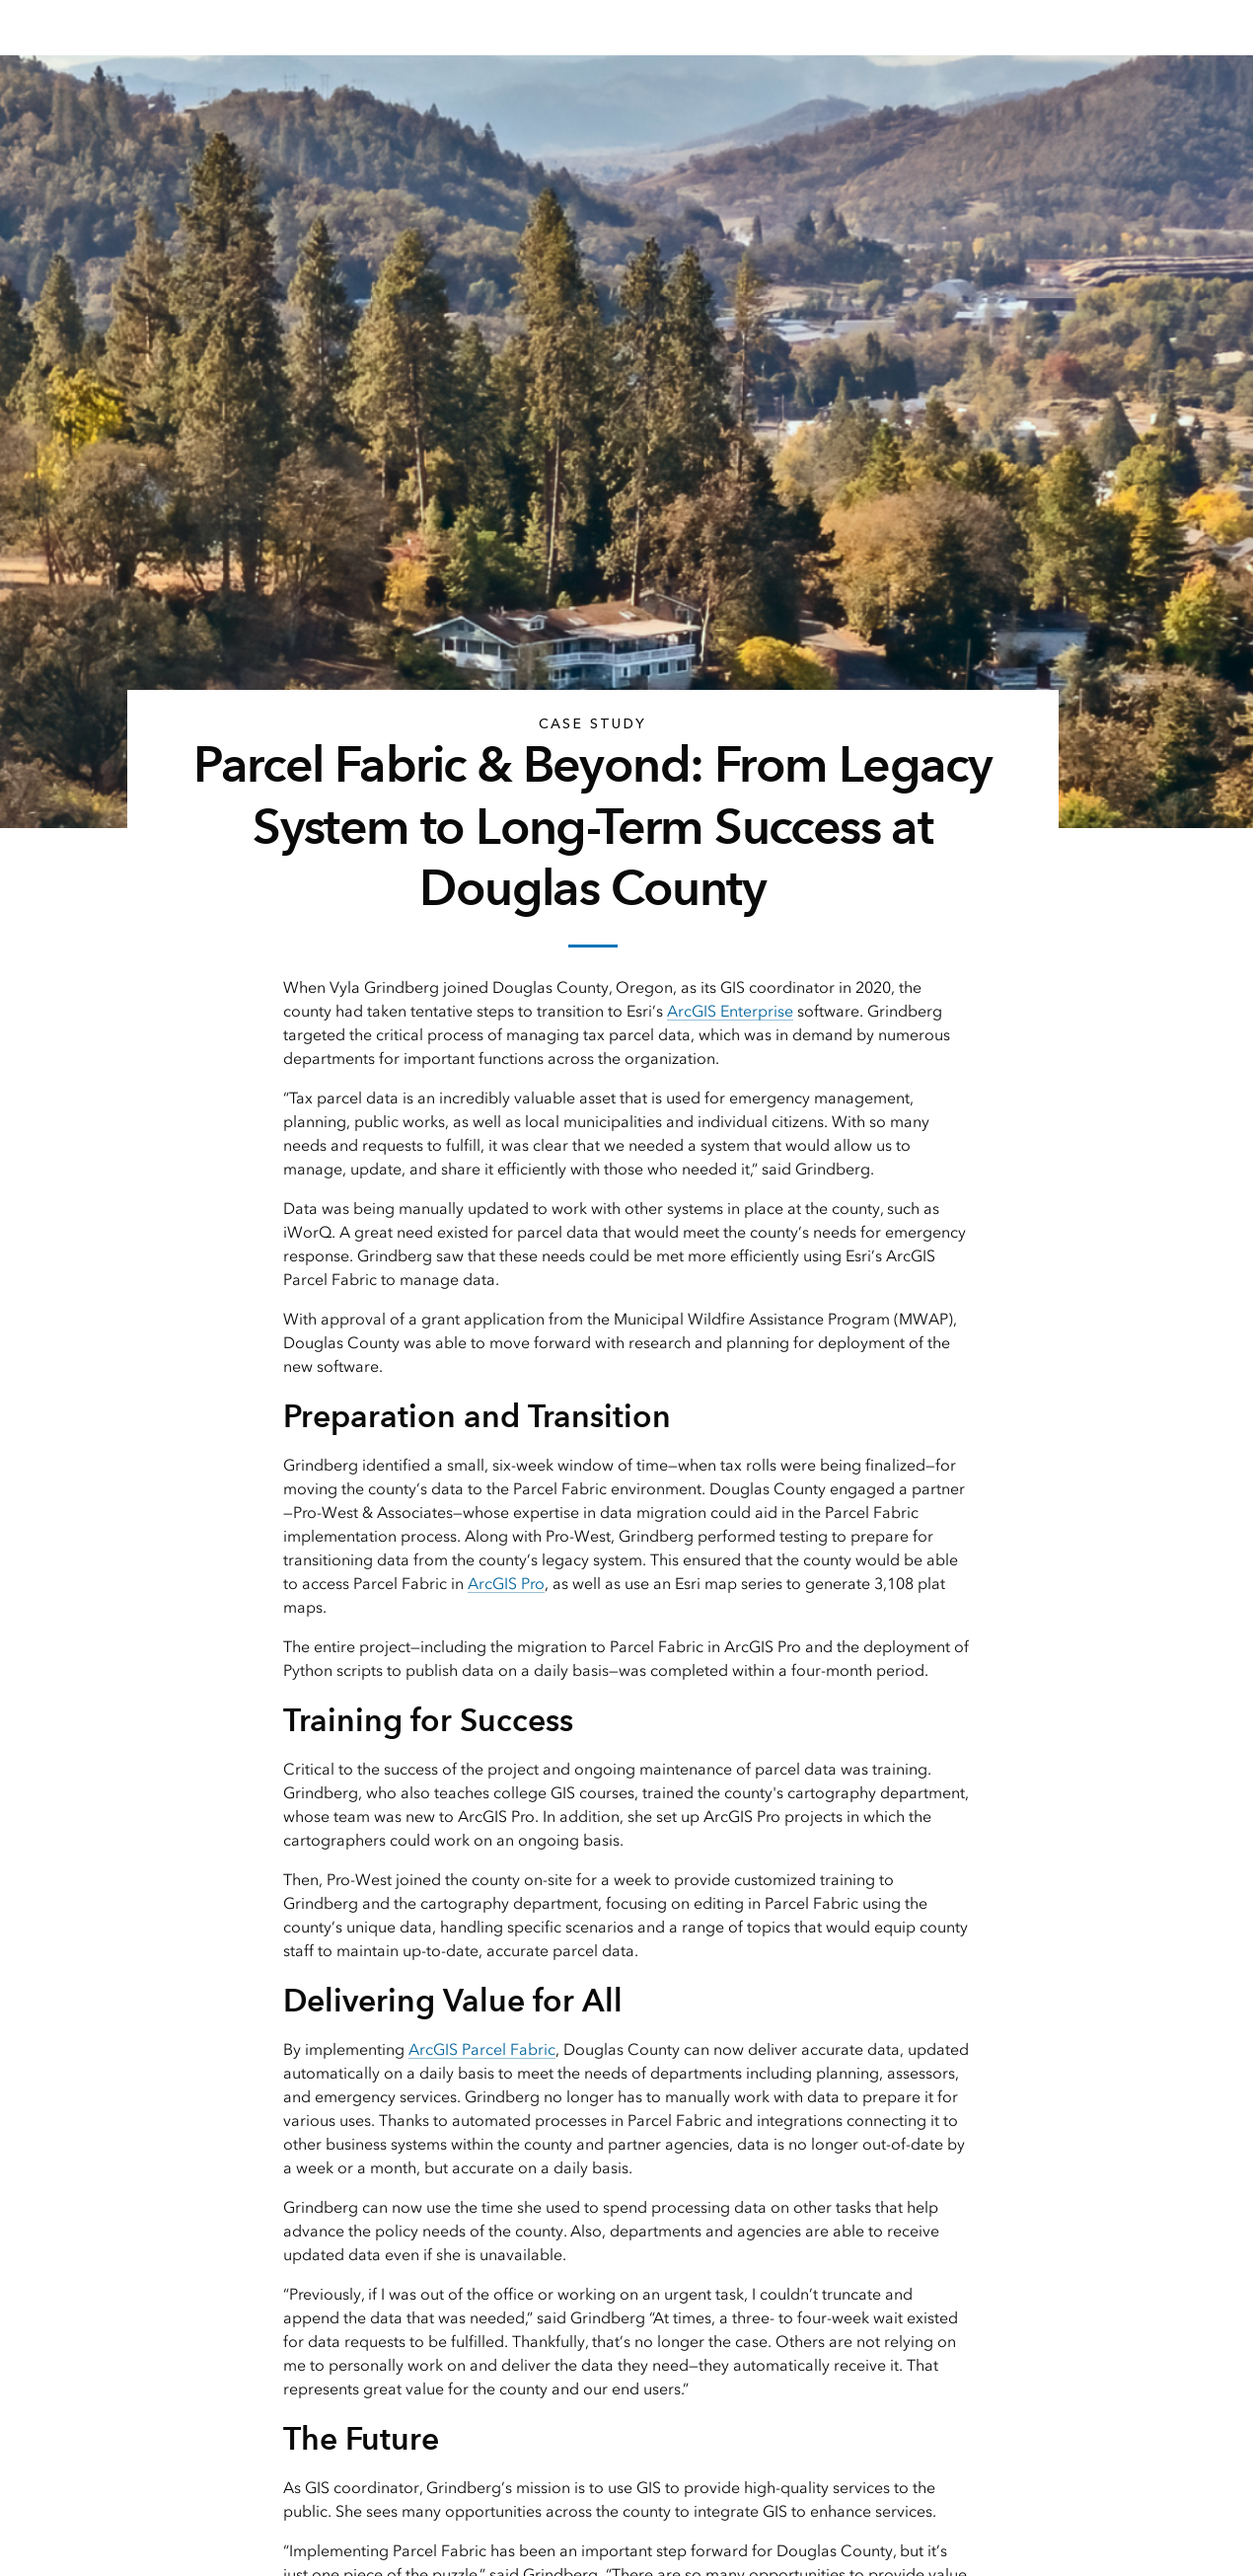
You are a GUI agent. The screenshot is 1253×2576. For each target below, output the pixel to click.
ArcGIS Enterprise (730, 1011)
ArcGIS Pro (506, 1583)
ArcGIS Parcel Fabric (481, 2049)
